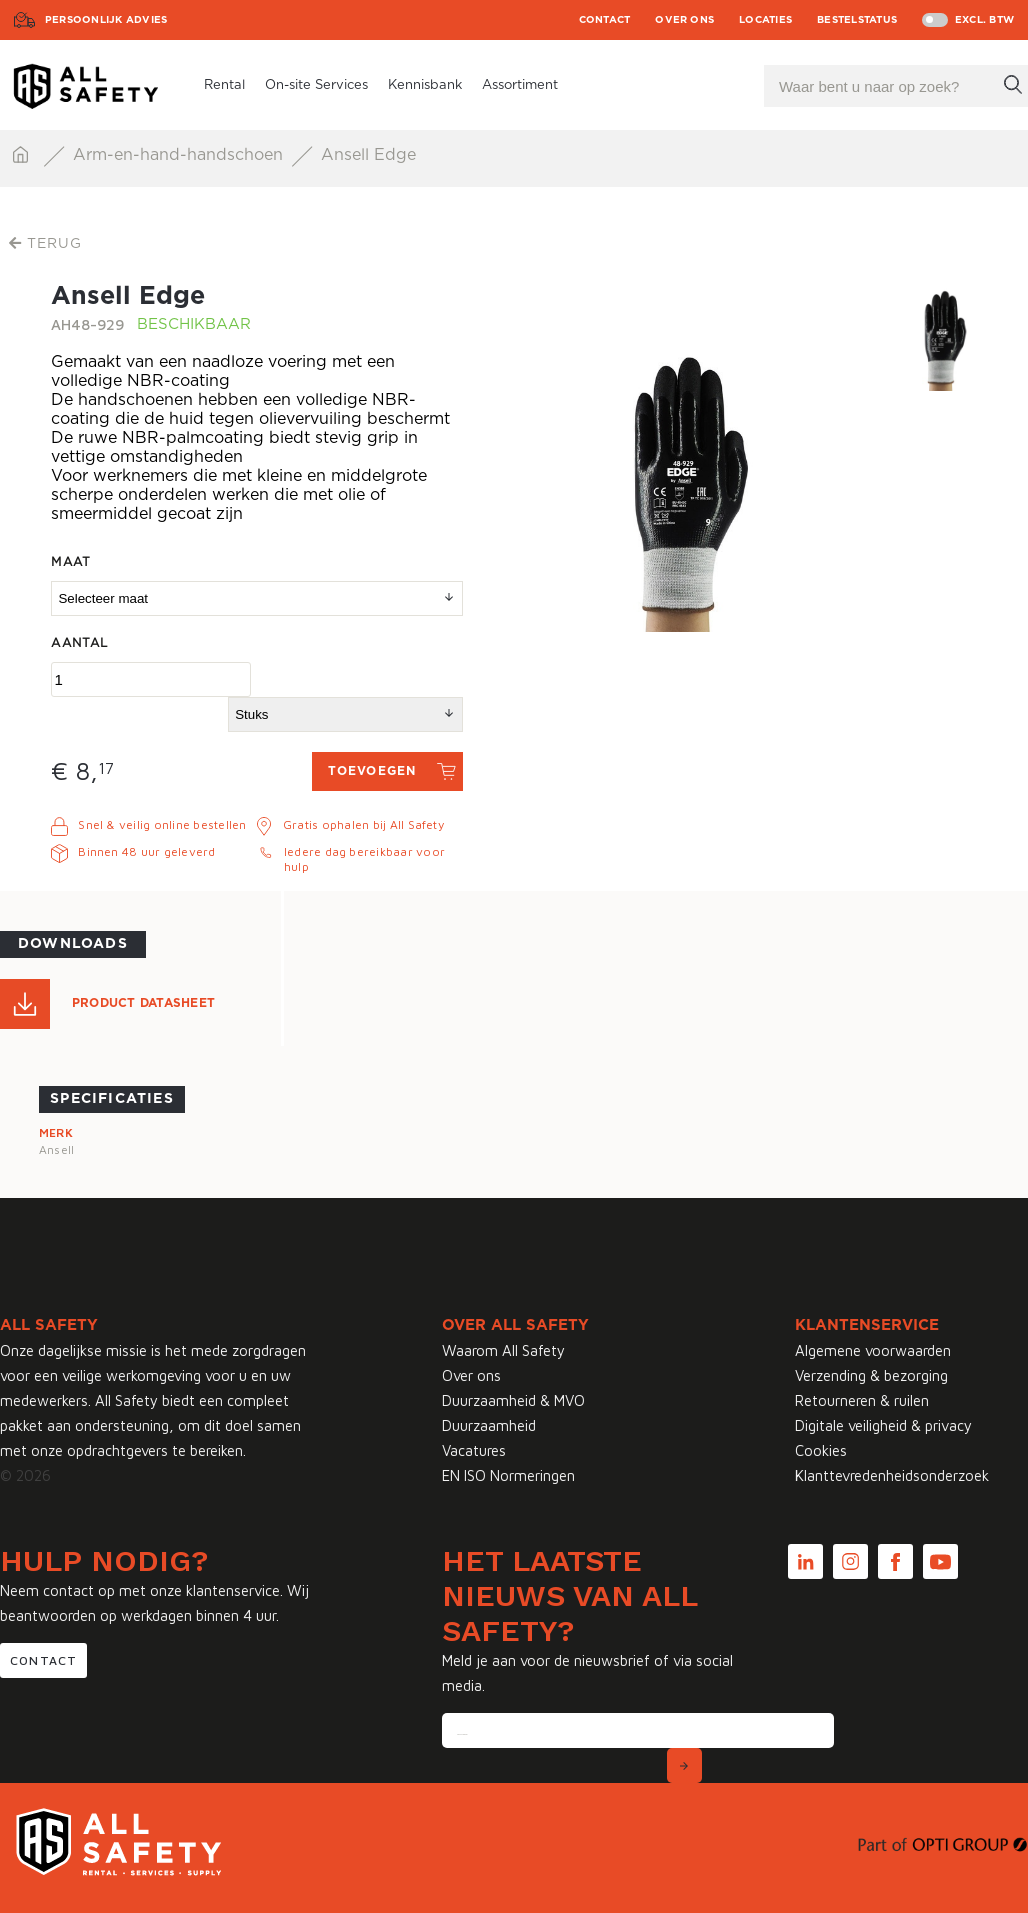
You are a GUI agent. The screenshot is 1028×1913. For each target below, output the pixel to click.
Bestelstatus (857, 20)
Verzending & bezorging (871, 1375)
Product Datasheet (143, 1003)
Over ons (684, 20)
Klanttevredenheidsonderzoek (892, 1475)
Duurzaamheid (489, 1425)
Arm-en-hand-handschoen (180, 155)
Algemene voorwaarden (873, 1350)
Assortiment (520, 85)
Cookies (821, 1450)
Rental (224, 85)
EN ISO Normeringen (508, 1475)
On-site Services (316, 85)
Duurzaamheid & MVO (513, 1400)
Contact (605, 20)
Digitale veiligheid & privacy (883, 1425)
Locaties (765, 20)
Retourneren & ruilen (862, 1400)
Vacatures (474, 1450)
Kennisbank (425, 85)
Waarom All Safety (503, 1350)
